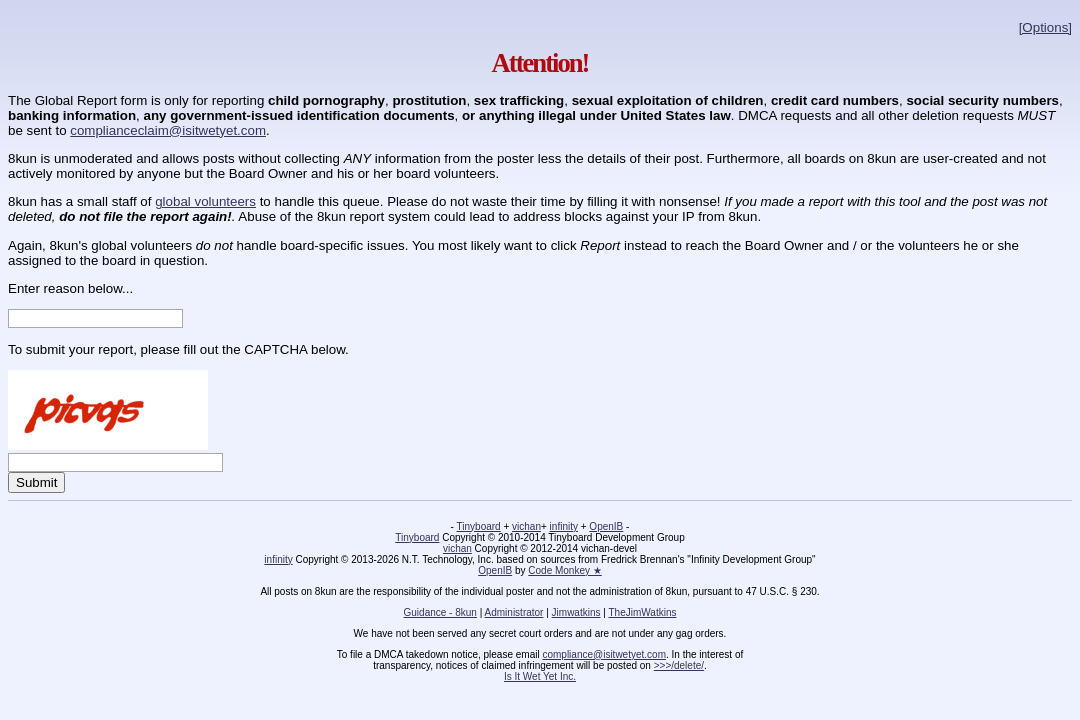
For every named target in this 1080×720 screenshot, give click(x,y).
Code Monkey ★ (564, 570)
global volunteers (205, 201)
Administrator (514, 612)
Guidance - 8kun (440, 612)
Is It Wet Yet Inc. (540, 676)
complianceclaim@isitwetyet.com (168, 130)
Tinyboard (479, 526)
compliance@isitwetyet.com (604, 654)
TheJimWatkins (642, 612)
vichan (526, 526)
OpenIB (606, 526)
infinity (564, 526)
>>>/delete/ (679, 665)
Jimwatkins (576, 612)
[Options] (1045, 27)
